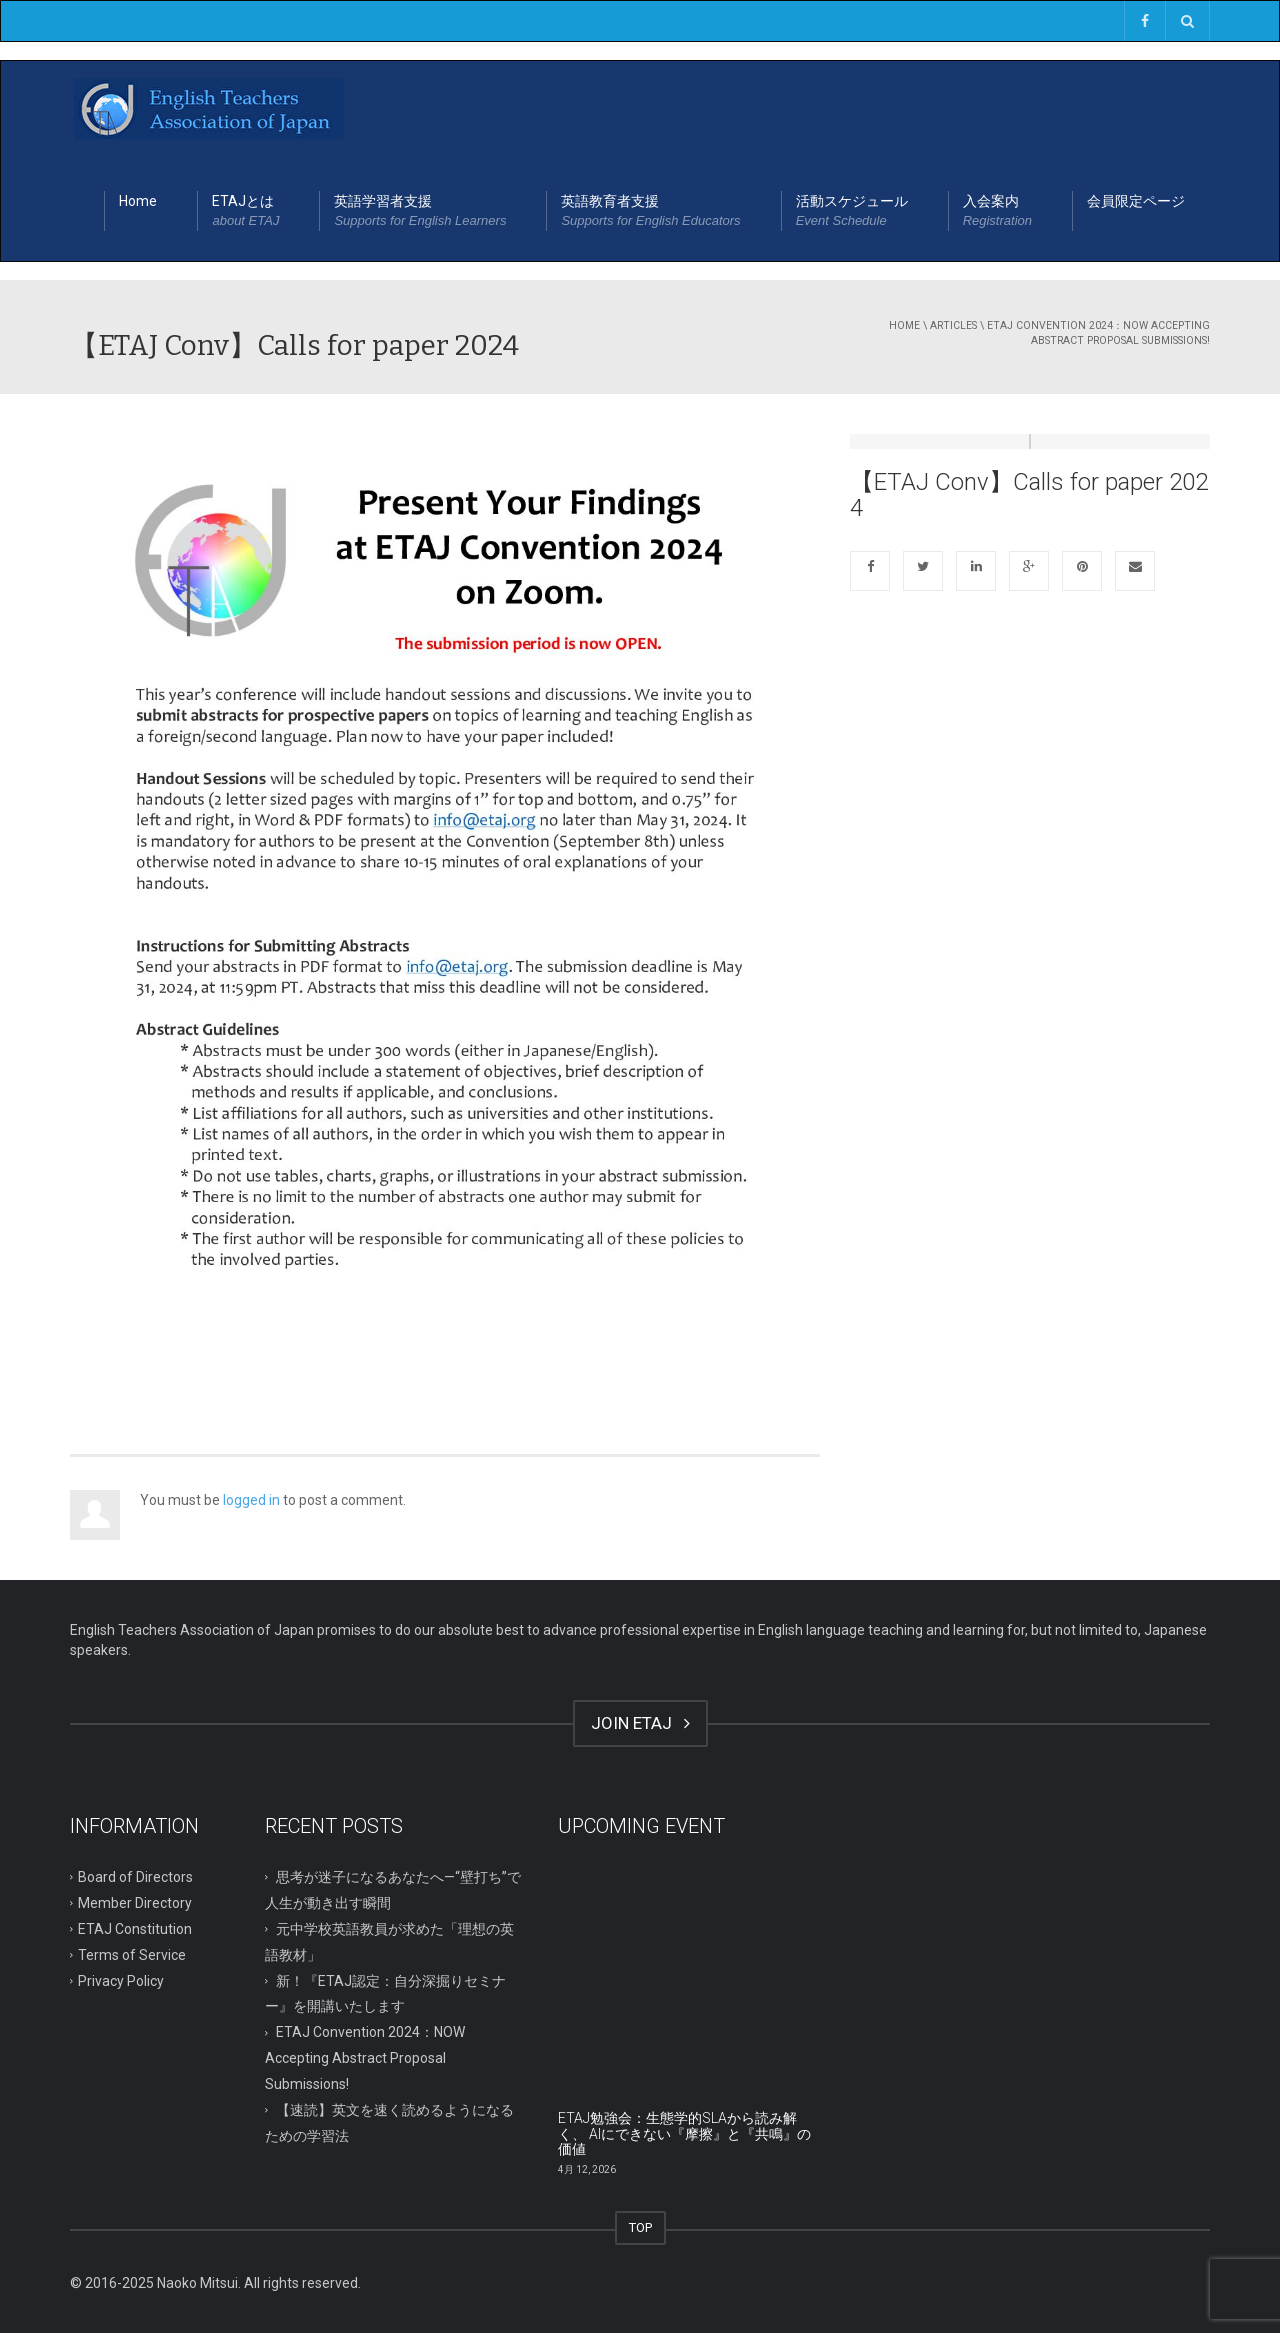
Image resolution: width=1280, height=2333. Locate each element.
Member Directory (135, 1903)
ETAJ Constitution (135, 1928)
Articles (953, 325)
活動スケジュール (852, 212)
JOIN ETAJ (640, 1723)
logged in (251, 1500)
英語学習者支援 (420, 212)
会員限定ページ (1136, 201)
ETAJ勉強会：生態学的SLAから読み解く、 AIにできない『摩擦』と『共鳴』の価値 (684, 2133)
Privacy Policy (121, 1980)
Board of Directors (135, 1877)
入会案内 (997, 212)
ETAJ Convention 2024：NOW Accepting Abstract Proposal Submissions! (1098, 333)
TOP (640, 2227)
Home (138, 201)
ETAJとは (245, 212)
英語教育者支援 (650, 212)
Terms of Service (132, 1954)
